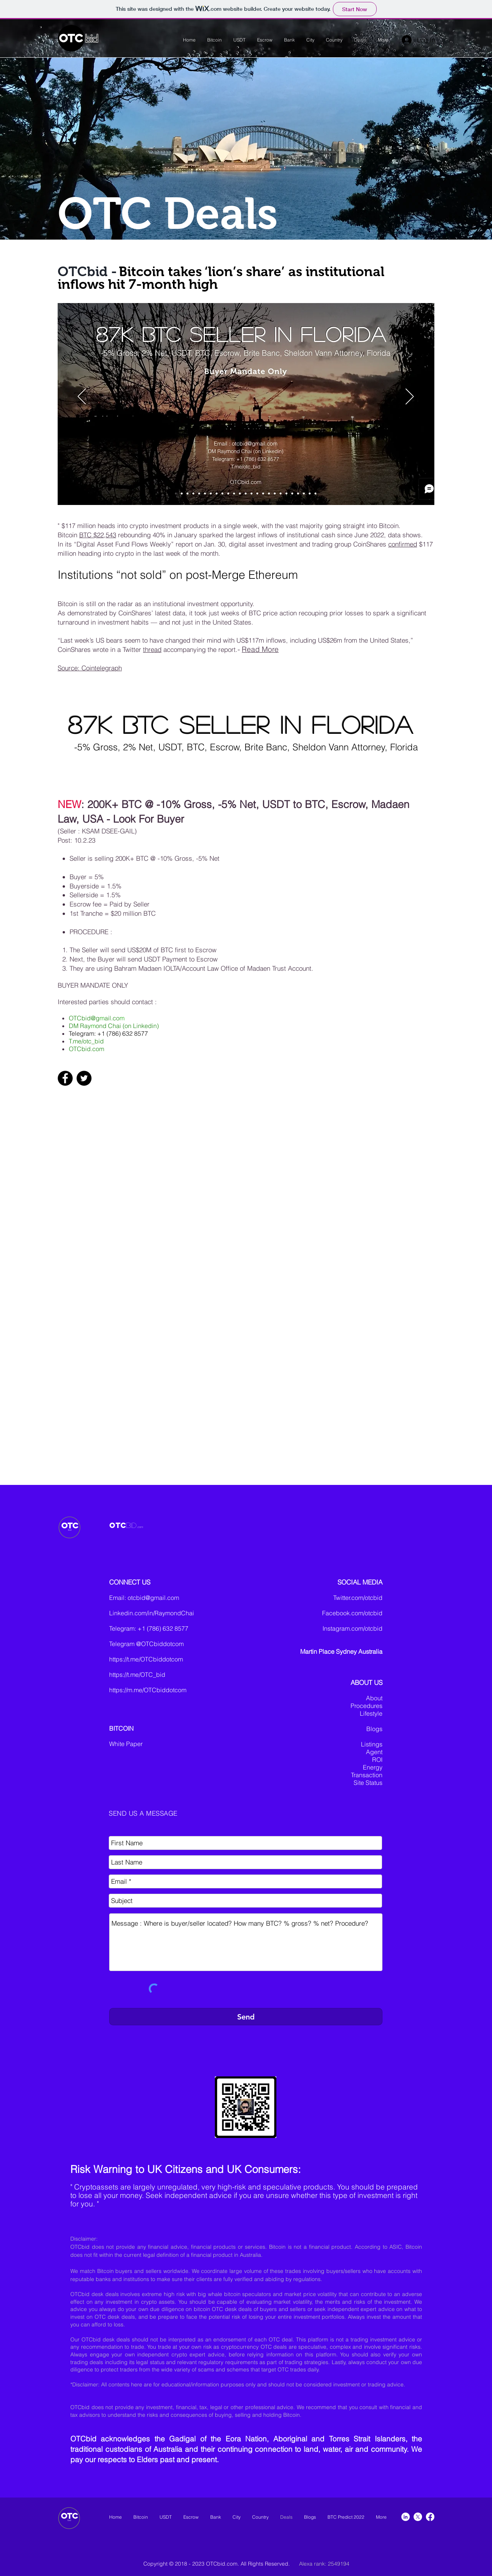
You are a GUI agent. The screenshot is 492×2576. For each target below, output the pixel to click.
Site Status (368, 1782)
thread (152, 649)
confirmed (402, 544)
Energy (372, 1767)
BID (131, 1525)
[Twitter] (83, 1078)
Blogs (374, 1729)
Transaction (366, 1775)
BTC (86, 535)
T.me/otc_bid (86, 1041)
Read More (260, 649)
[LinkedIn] (405, 2517)
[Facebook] (65, 1078)
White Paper (126, 1744)
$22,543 (104, 535)
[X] (418, 2517)
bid (91, 38)
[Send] (245, 2016)
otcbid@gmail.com (153, 1597)
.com (140, 1527)
